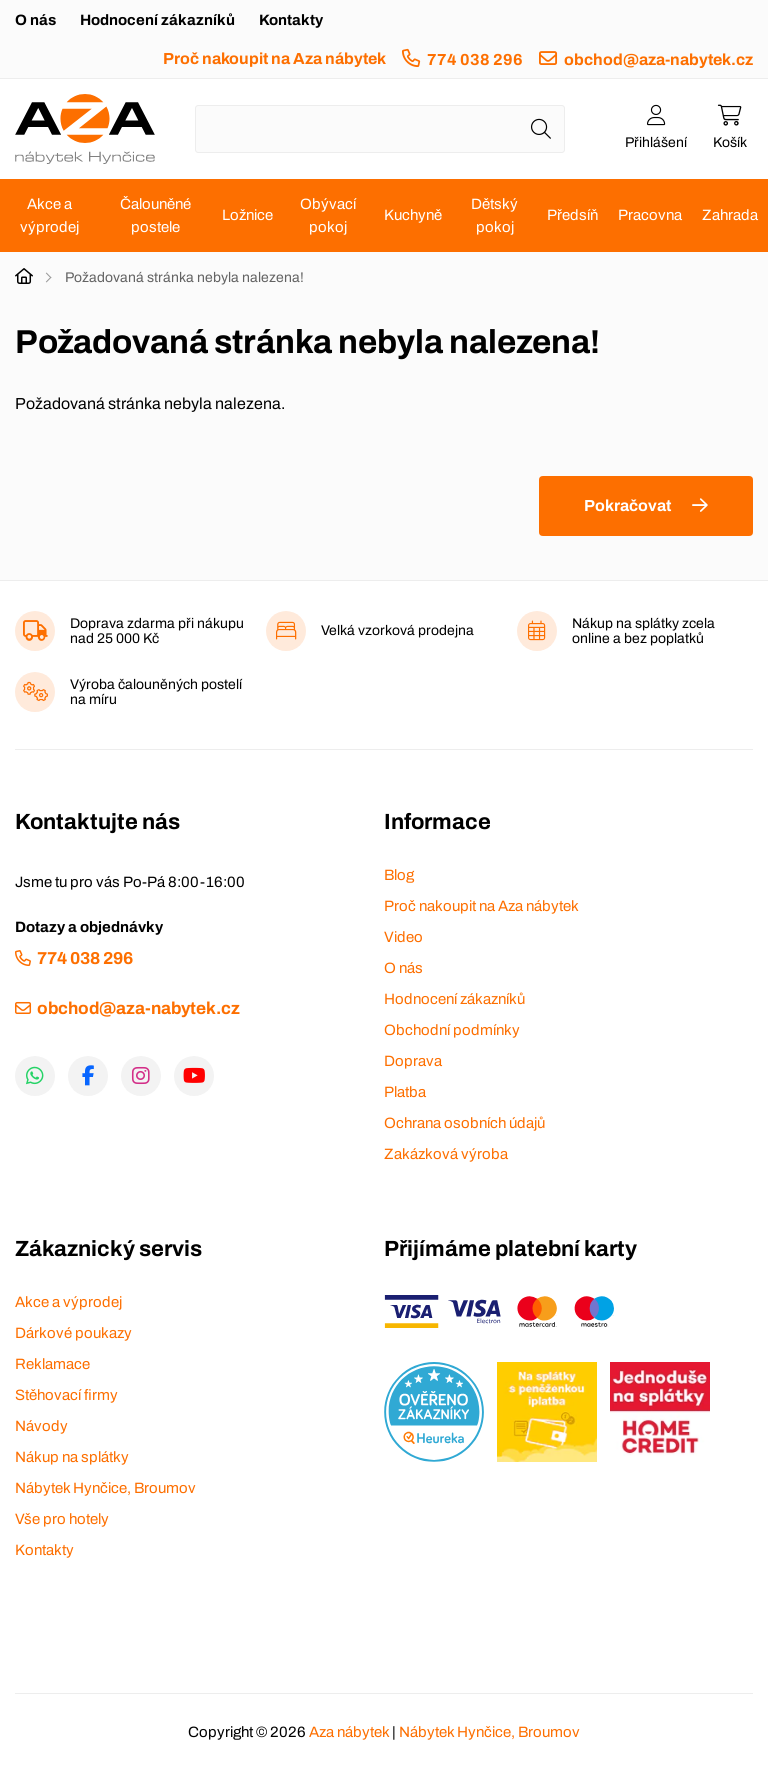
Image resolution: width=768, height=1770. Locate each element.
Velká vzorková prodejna (397, 630)
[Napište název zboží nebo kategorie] (380, 129)
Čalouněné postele (155, 215)
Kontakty (291, 20)
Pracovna (650, 215)
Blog (399, 875)
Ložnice (247, 215)
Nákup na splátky (72, 1457)
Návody (41, 1426)
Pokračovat (627, 505)
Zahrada (730, 215)
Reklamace (52, 1364)
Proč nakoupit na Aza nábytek (274, 58)
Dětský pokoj (494, 215)
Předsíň (572, 215)
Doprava (413, 1061)
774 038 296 (475, 59)
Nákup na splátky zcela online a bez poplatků (643, 631)
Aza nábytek (349, 1732)
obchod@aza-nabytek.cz (658, 59)
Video (403, 937)
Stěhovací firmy (66, 1395)
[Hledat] (541, 129)
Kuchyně (413, 215)
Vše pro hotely (62, 1519)
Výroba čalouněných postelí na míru (156, 692)
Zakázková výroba (446, 1154)
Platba (405, 1092)
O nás (35, 20)
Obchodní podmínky (452, 1030)
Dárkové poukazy (73, 1333)
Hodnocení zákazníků (157, 20)
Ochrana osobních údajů (464, 1123)
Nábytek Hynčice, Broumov (105, 1488)
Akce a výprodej (49, 215)
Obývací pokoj (328, 215)
